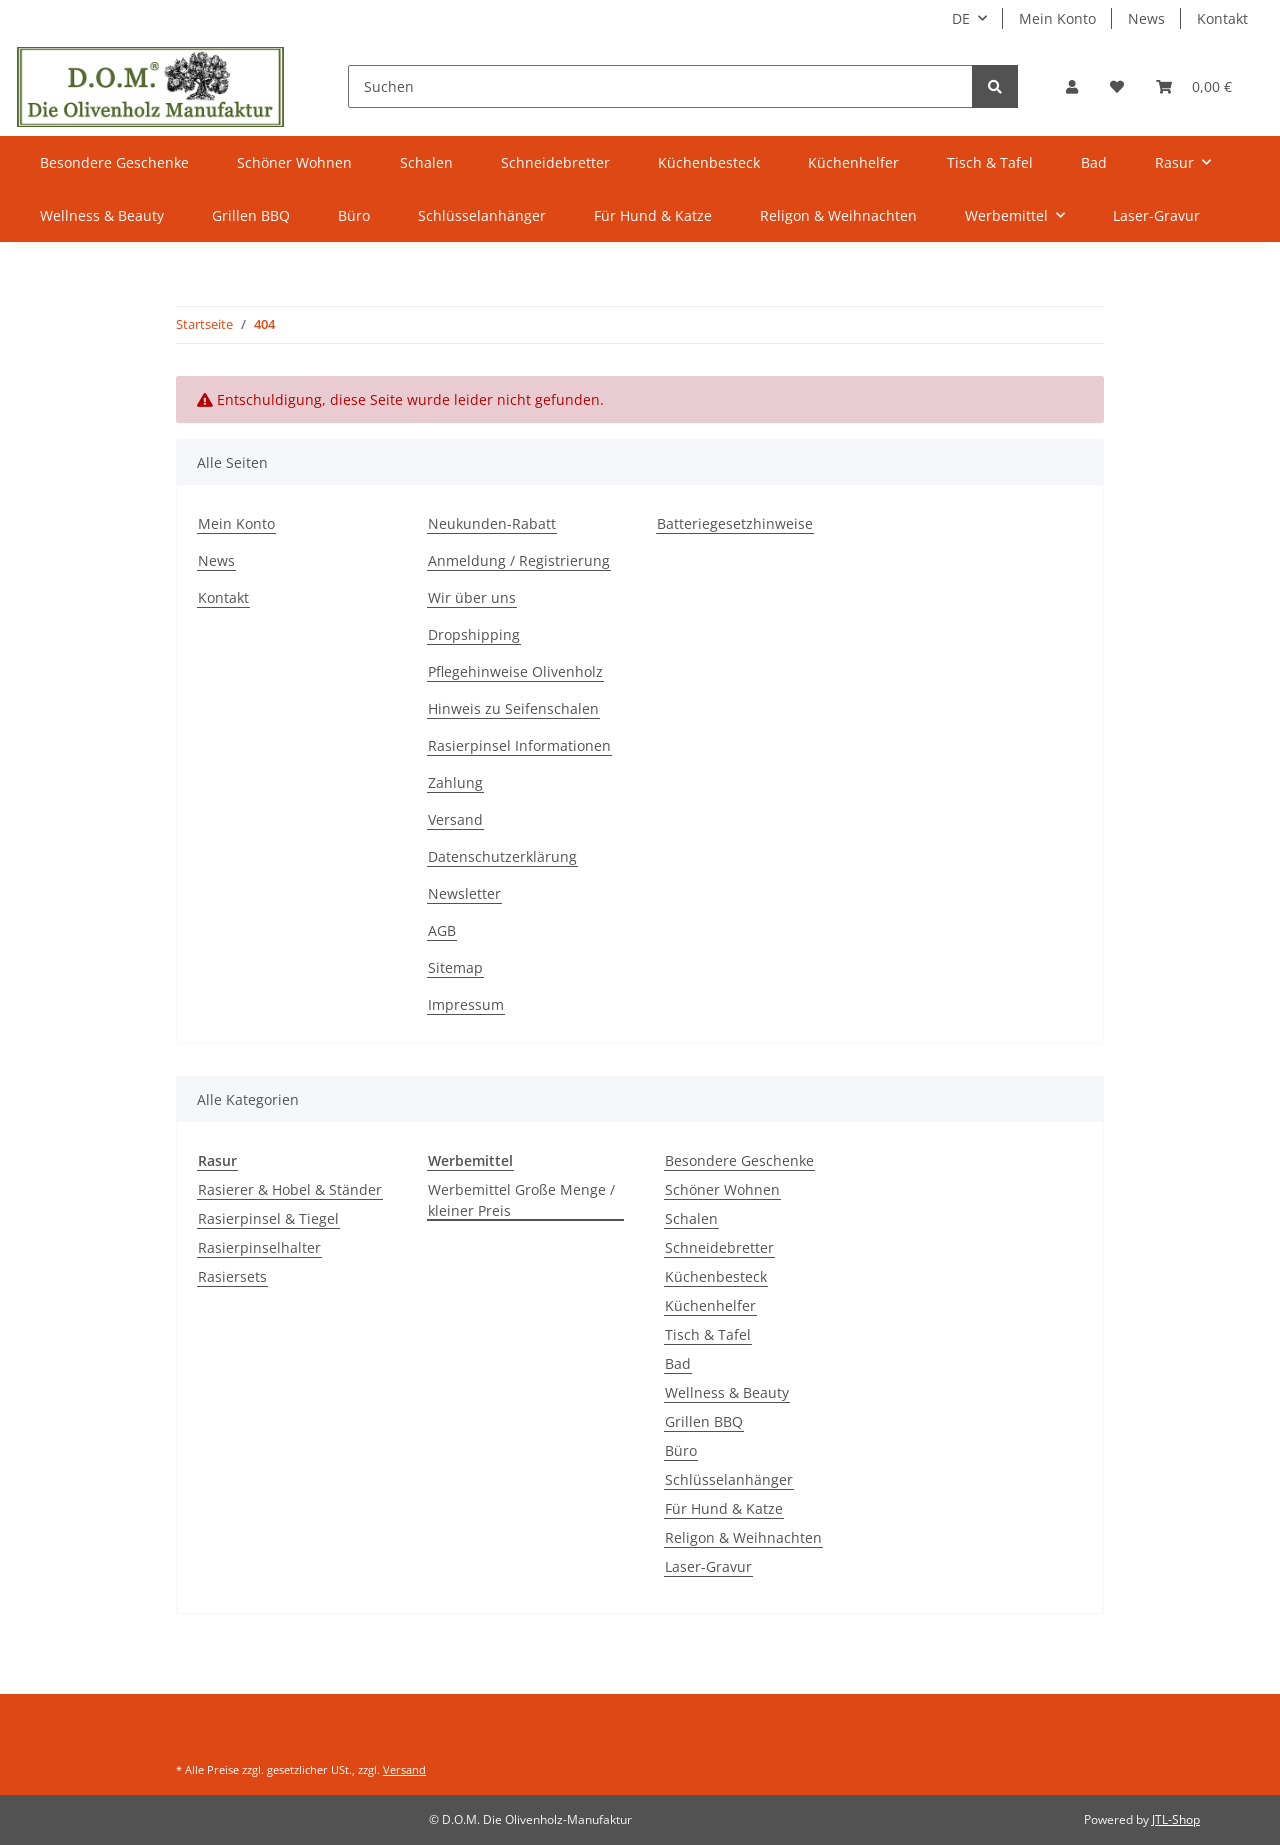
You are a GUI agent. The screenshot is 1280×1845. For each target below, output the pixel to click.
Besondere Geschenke (739, 1160)
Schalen (691, 1218)
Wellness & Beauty (727, 1392)
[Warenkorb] (1194, 86)
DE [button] (961, 18)
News (1146, 18)
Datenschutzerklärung (502, 856)
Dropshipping (474, 634)
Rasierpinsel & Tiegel (268, 1218)
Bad (678, 1363)
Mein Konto (1057, 18)
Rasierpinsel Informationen (519, 745)
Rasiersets (232, 1276)
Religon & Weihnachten (743, 1537)
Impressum (466, 1004)
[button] (1072, 86)
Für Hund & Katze (724, 1508)
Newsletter (464, 893)
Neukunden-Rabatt (492, 523)
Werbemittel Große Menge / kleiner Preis (521, 1200)
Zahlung (455, 782)
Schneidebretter (719, 1247)
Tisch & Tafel (708, 1334)
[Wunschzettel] (1117, 86)
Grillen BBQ (704, 1421)
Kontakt (1222, 18)
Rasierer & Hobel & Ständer (290, 1189)
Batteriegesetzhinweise (735, 523)
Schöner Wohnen (722, 1189)
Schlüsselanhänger (729, 1479)
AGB (442, 930)
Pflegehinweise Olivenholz (515, 671)
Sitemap (455, 967)
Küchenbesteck (716, 1276)
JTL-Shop (1176, 1819)
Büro (681, 1450)
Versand (455, 819)
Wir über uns (472, 597)
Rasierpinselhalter (259, 1247)
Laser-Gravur (708, 1566)
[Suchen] (660, 86)
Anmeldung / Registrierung (519, 560)
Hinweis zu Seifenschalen (513, 708)
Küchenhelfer (710, 1305)
